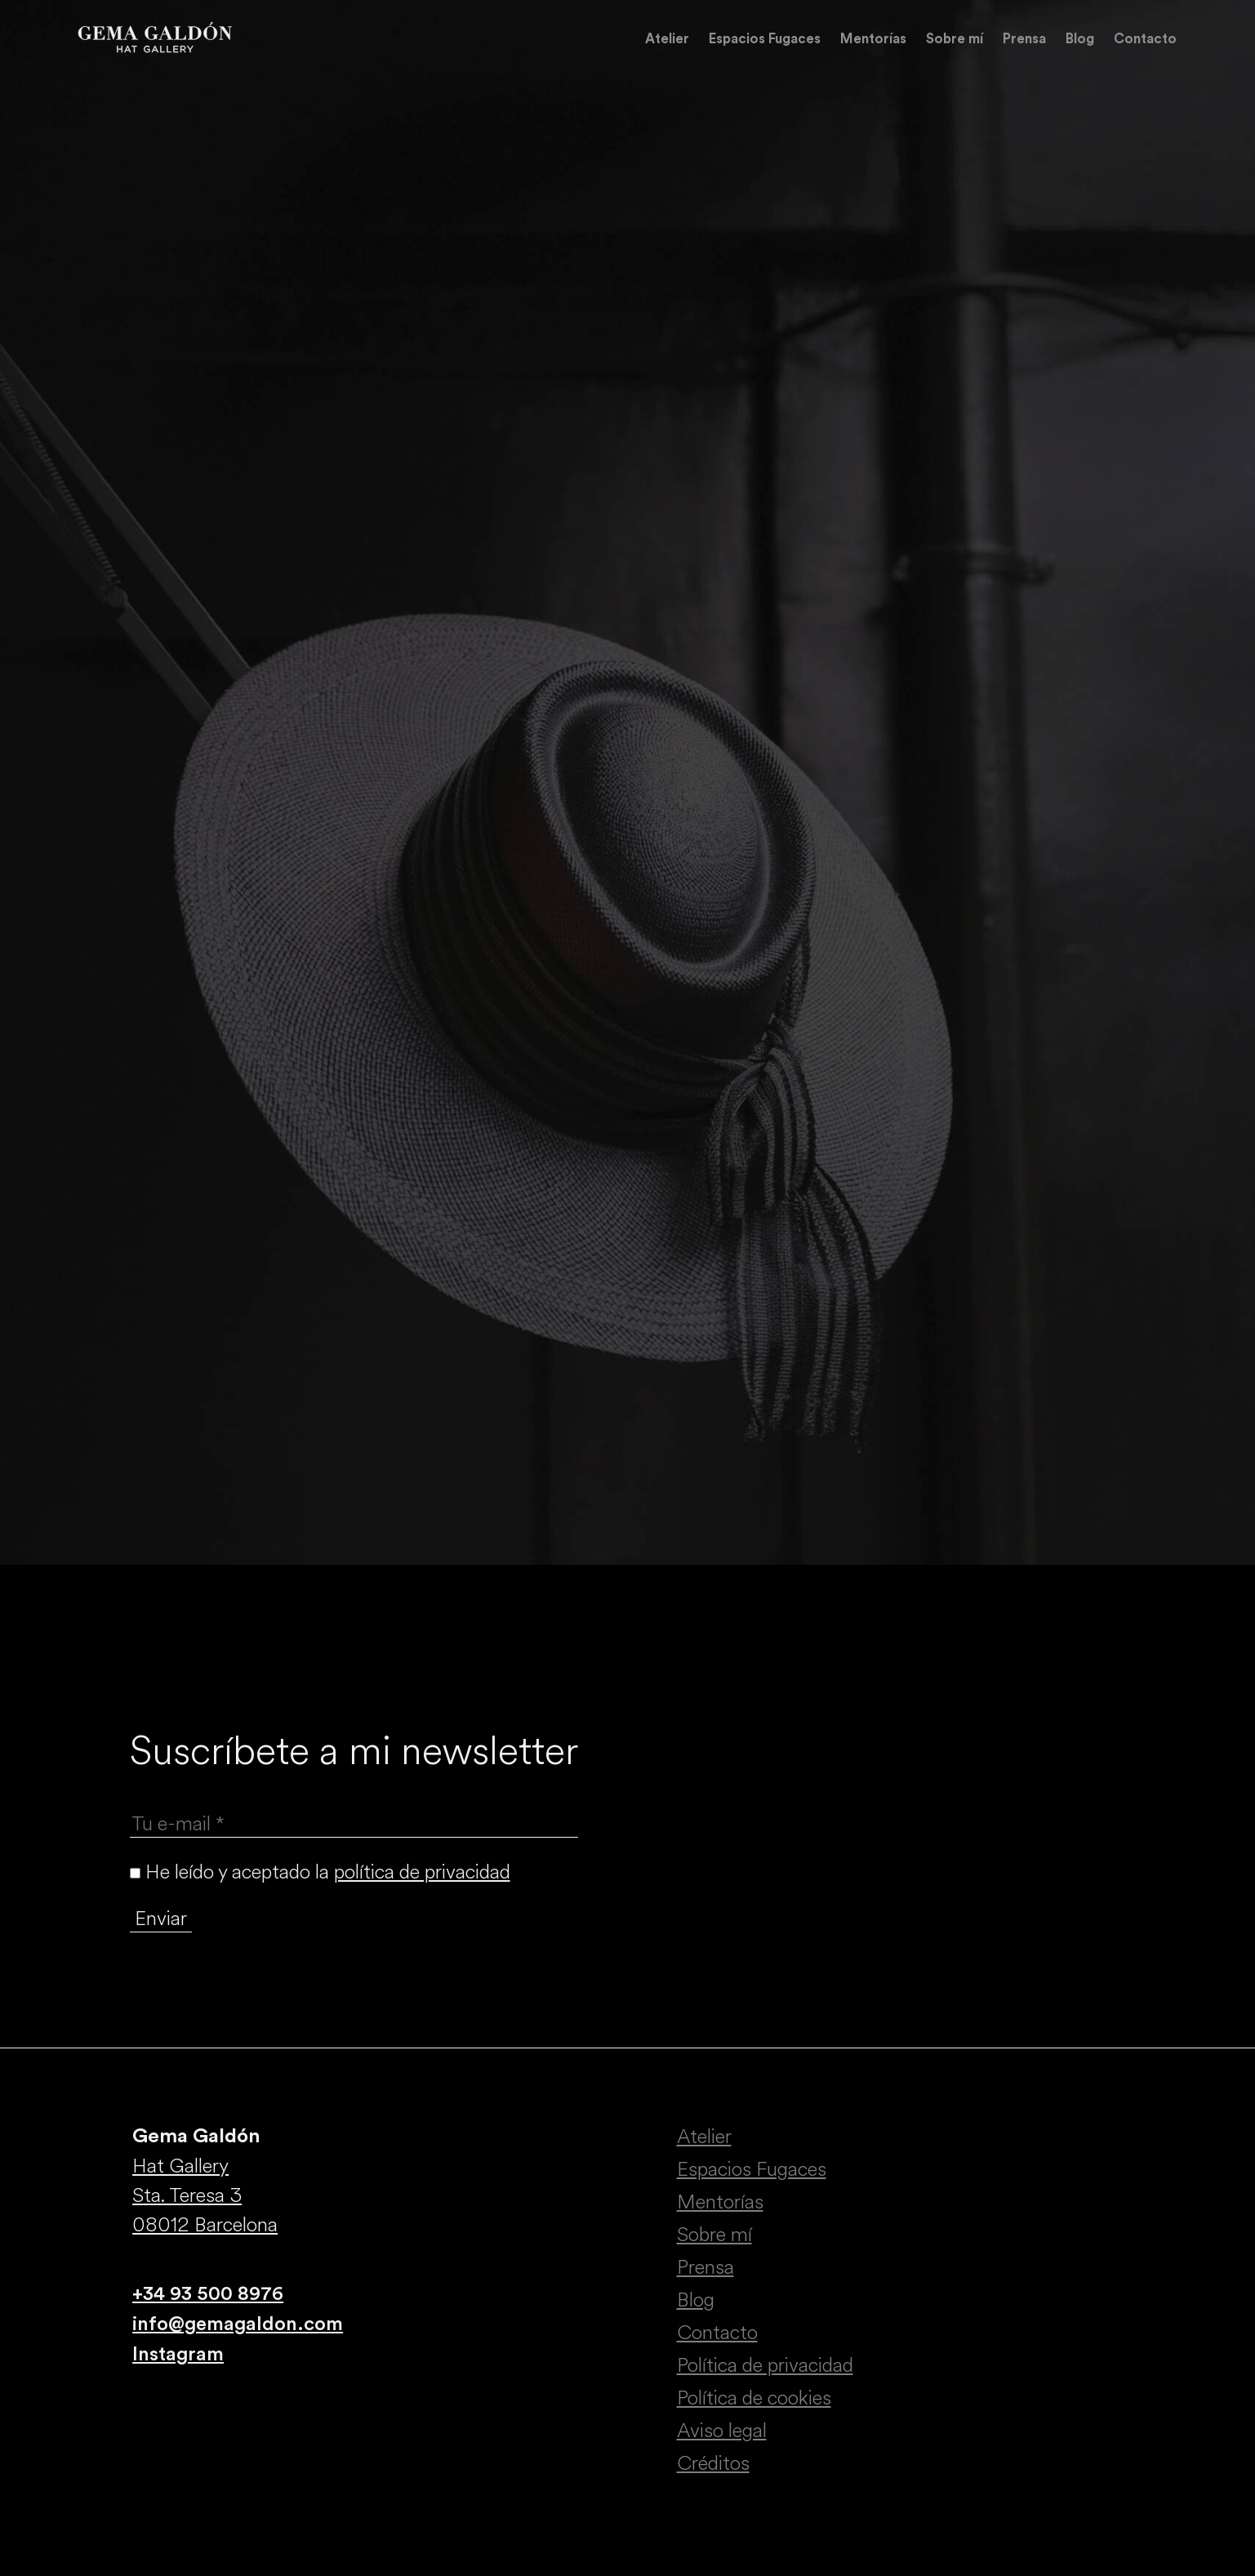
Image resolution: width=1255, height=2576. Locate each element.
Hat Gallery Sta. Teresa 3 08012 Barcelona (205, 2195)
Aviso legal (722, 2431)
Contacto (1145, 39)
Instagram (178, 2354)
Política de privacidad (765, 2365)
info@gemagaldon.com (237, 2324)
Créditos (713, 2463)
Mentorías (873, 39)
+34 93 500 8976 (207, 2294)
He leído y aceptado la (320, 1872)
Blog (1080, 39)
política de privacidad (422, 1872)
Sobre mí (954, 39)
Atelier (667, 39)
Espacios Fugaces (765, 39)
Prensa (1024, 39)
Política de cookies (754, 2398)
